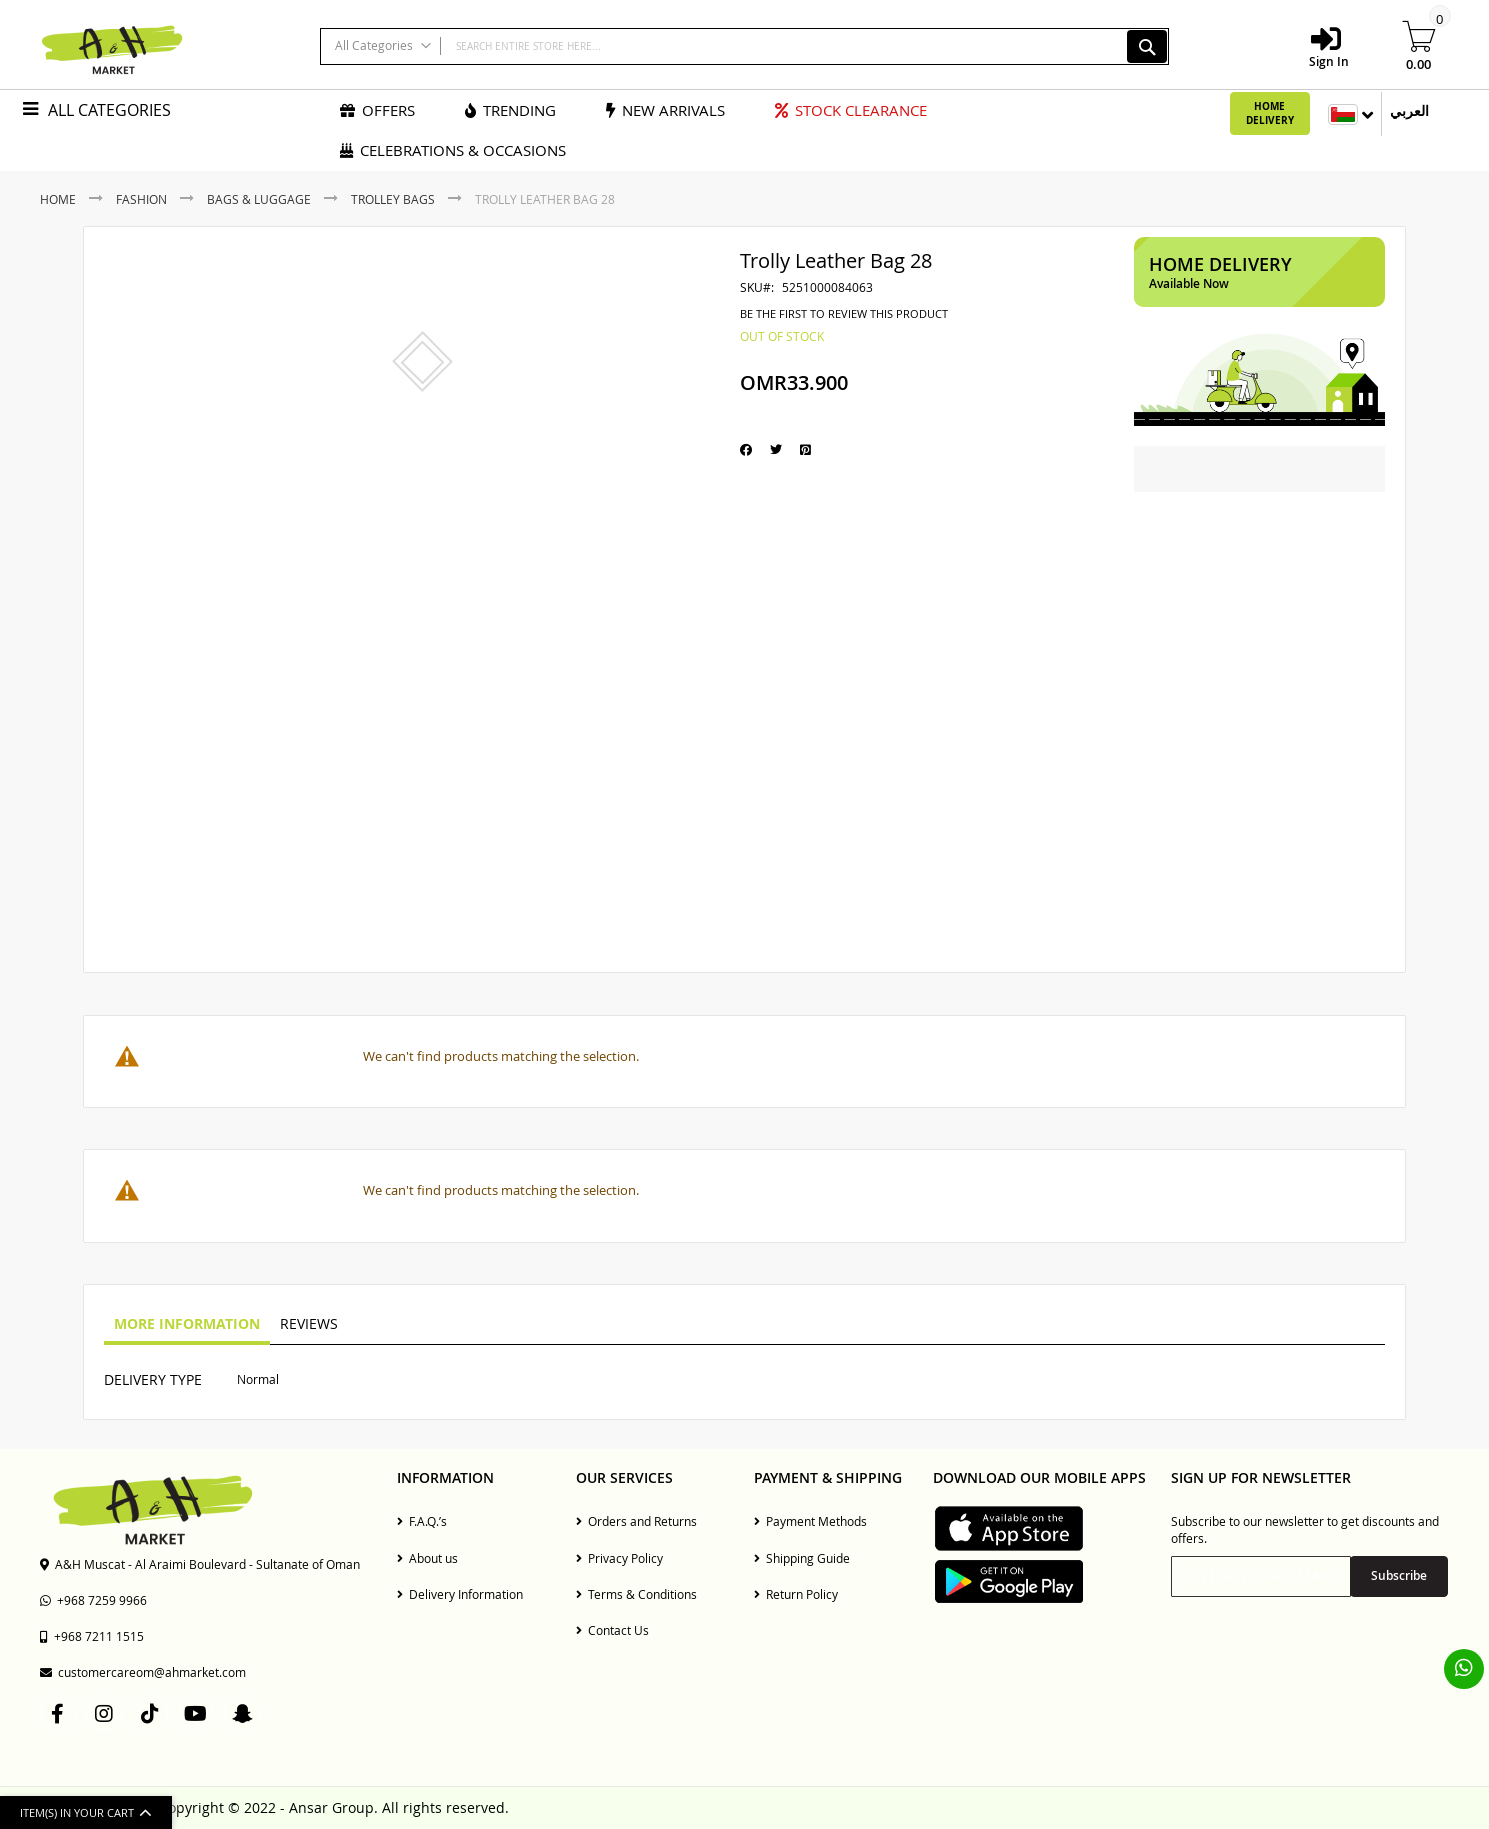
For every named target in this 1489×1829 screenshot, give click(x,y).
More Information (187, 1323)
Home (58, 199)
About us (427, 1558)
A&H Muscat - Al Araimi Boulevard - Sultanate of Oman (200, 1564)
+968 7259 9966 (93, 1600)
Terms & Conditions (636, 1594)
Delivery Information (460, 1594)
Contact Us (612, 1630)
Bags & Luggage (259, 199)
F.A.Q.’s (422, 1521)
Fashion (141, 199)
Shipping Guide (802, 1558)
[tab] (187, 1325)
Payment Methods (810, 1521)
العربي (1409, 110)
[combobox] (744, 46)
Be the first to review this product (844, 314)
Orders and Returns (636, 1521)
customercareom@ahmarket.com (143, 1672)
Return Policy (796, 1594)
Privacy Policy (619, 1558)
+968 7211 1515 (92, 1636)
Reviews (309, 1323)
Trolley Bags (393, 199)
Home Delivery (1270, 113)
